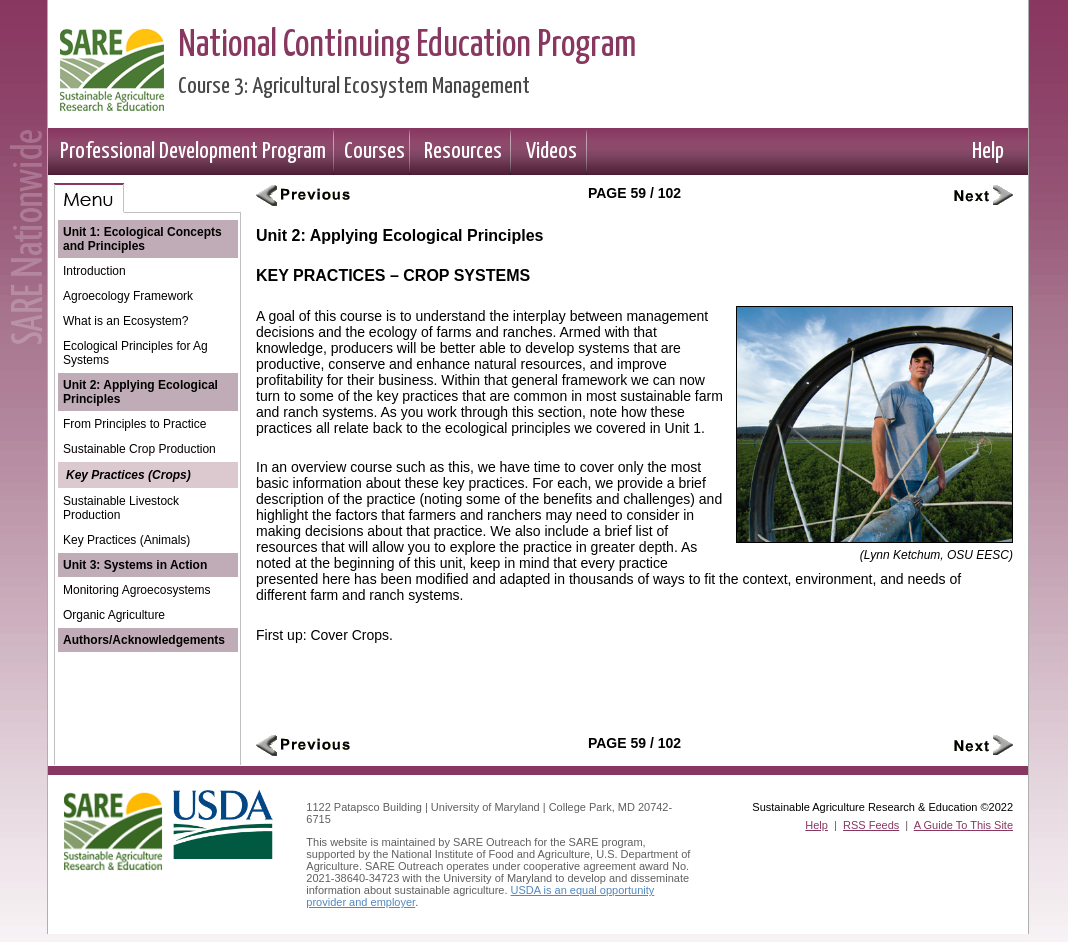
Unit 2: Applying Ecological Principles (140, 392)
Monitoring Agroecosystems (136, 590)
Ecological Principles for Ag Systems (135, 353)
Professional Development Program (193, 151)
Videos (551, 151)
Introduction (94, 271)
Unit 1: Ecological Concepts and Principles (142, 239)
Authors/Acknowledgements (144, 640)
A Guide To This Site (963, 825)
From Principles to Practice (134, 424)
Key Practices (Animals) (126, 540)
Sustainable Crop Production (139, 449)
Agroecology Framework (128, 296)
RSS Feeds (871, 825)
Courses (374, 151)
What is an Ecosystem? (125, 321)
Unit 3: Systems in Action (135, 565)
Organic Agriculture (114, 615)
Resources (463, 151)
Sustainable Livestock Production (121, 508)
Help (988, 151)
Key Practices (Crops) (128, 475)
